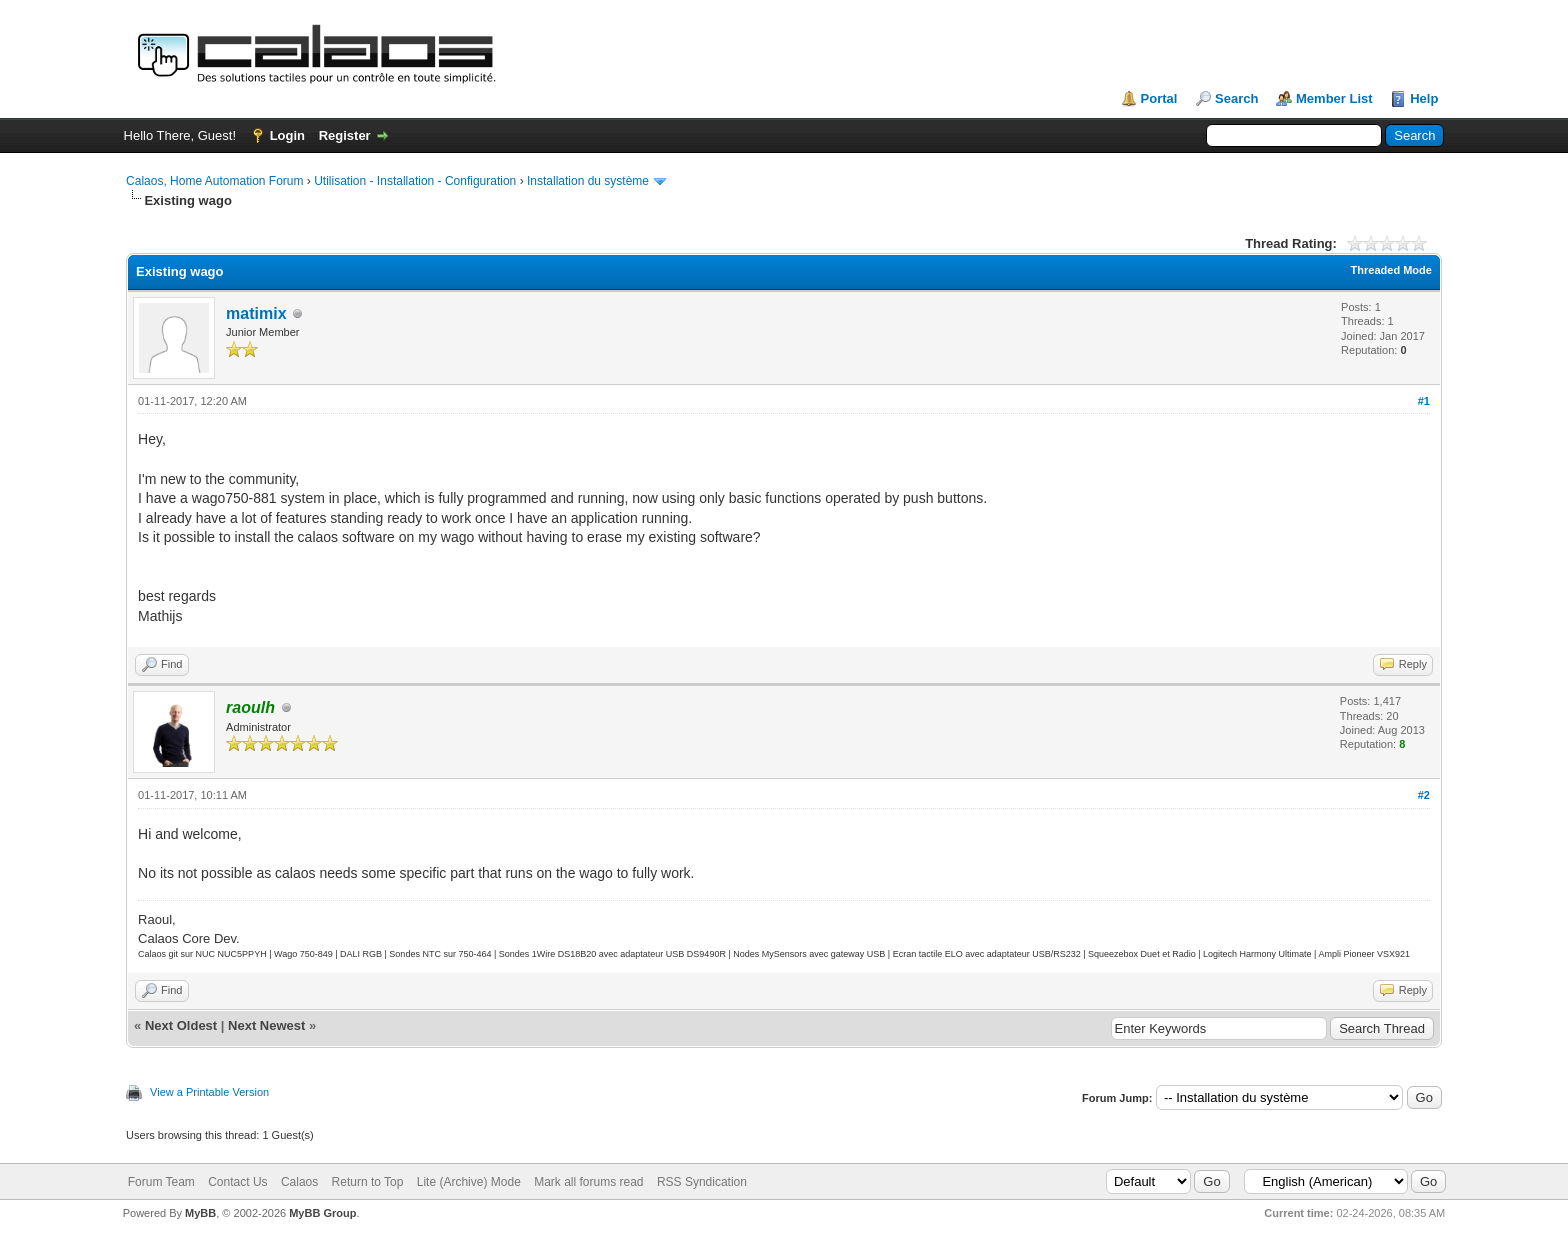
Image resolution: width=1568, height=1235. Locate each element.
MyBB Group (322, 1213)
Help (1424, 98)
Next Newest (266, 1025)
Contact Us (237, 1182)
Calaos (299, 1182)
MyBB (200, 1213)
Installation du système (588, 181)
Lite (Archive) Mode (469, 1182)
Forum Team (161, 1182)
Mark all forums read (588, 1182)
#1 (1424, 401)
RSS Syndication (702, 1182)
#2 (1424, 795)
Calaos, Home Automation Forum (214, 181)
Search (1236, 98)
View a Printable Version (209, 1092)
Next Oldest (181, 1025)
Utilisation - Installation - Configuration (415, 181)
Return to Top (368, 1182)
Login (287, 135)
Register (345, 135)
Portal (1159, 98)
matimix (256, 313)
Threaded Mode (1391, 270)
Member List (1334, 98)
